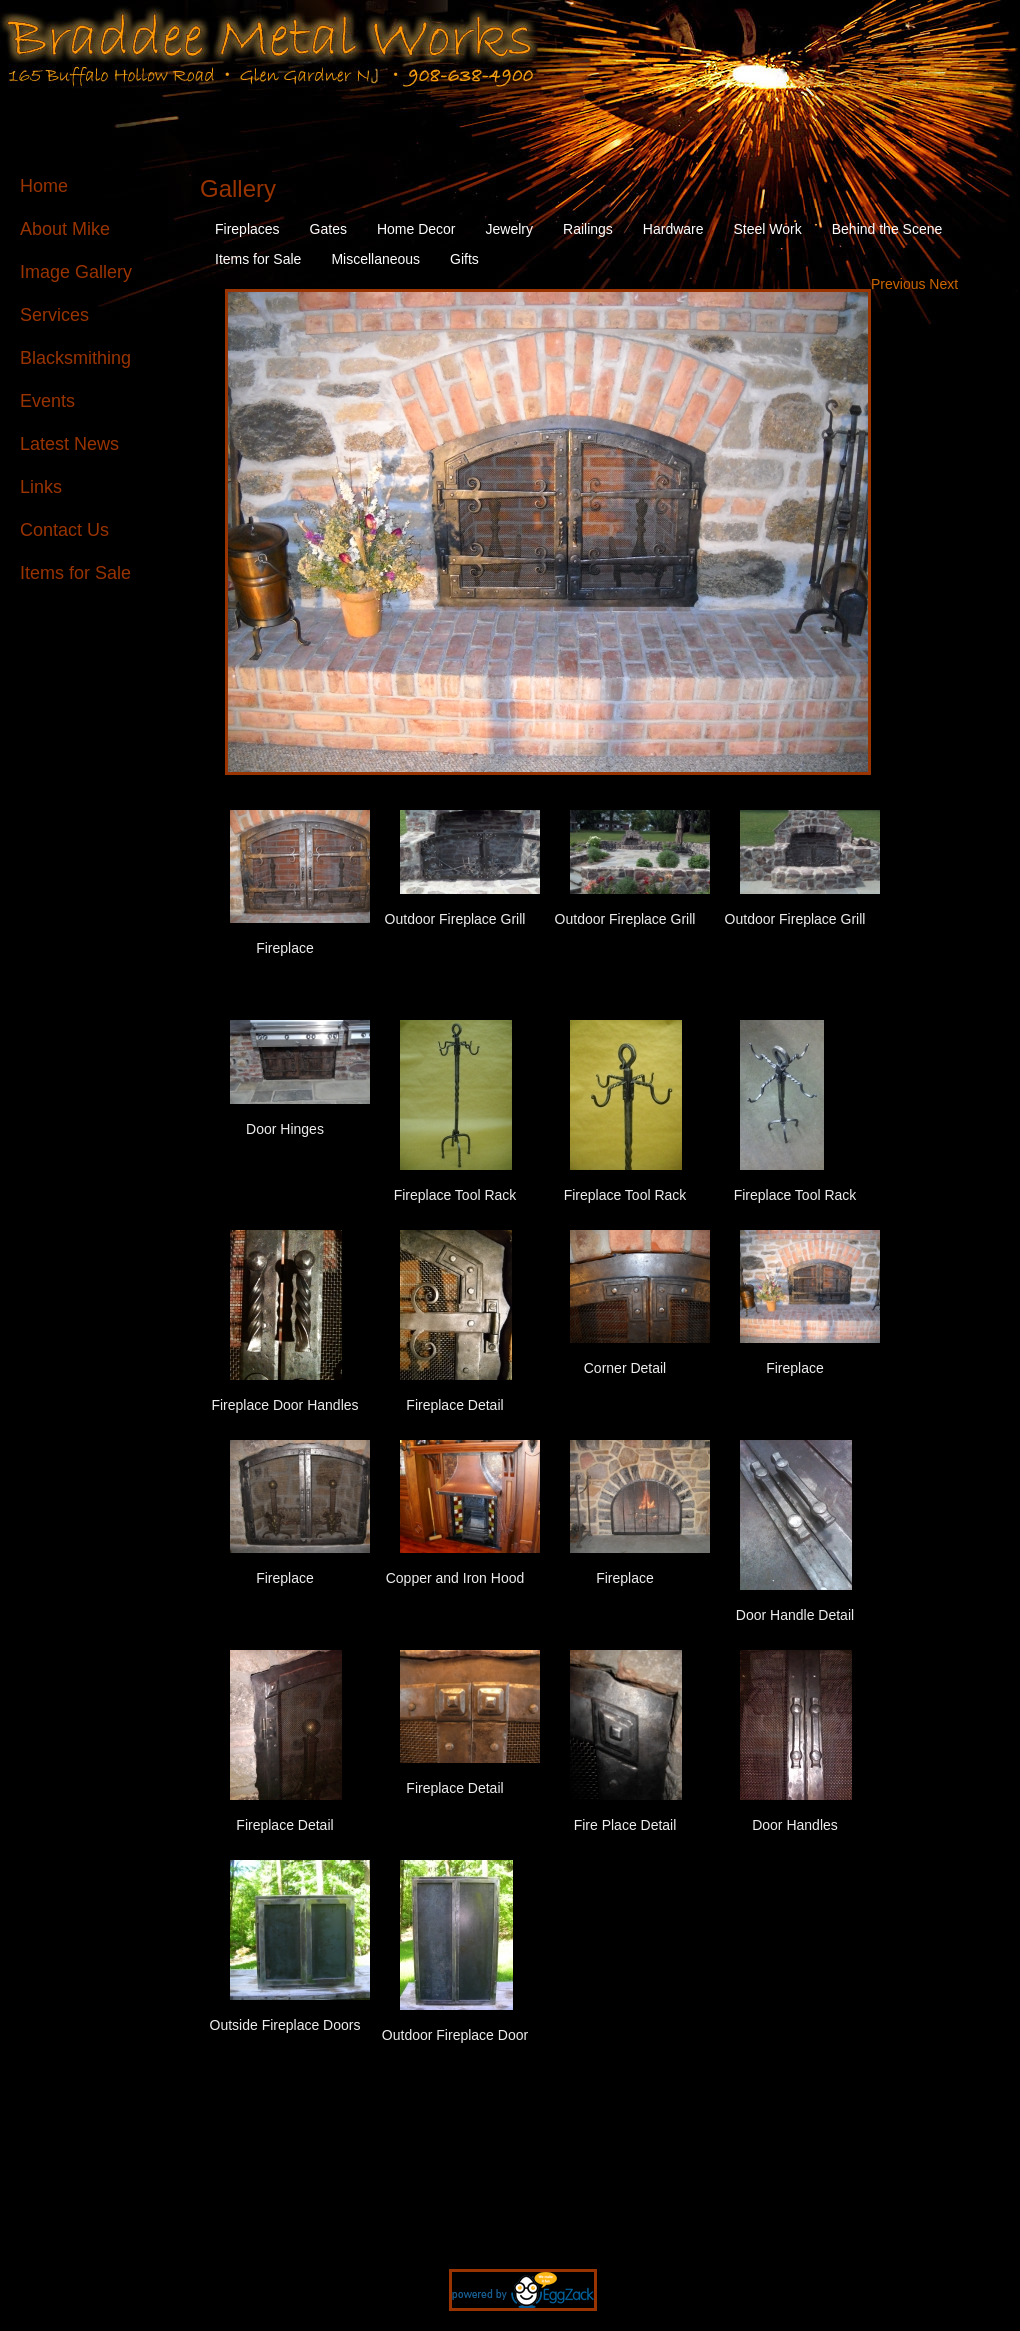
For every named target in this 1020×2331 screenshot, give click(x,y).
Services (54, 315)
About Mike (65, 229)
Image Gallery (76, 272)
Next (943, 284)
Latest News (69, 444)
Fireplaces (247, 229)
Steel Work (768, 229)
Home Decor (416, 229)
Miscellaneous (375, 259)
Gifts (464, 259)
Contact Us (64, 530)
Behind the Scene (887, 229)
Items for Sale (75, 573)
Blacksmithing (75, 358)
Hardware (673, 229)
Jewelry (509, 229)
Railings (588, 229)
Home (44, 186)
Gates (328, 229)
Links (41, 487)
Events (47, 401)
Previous (900, 284)
